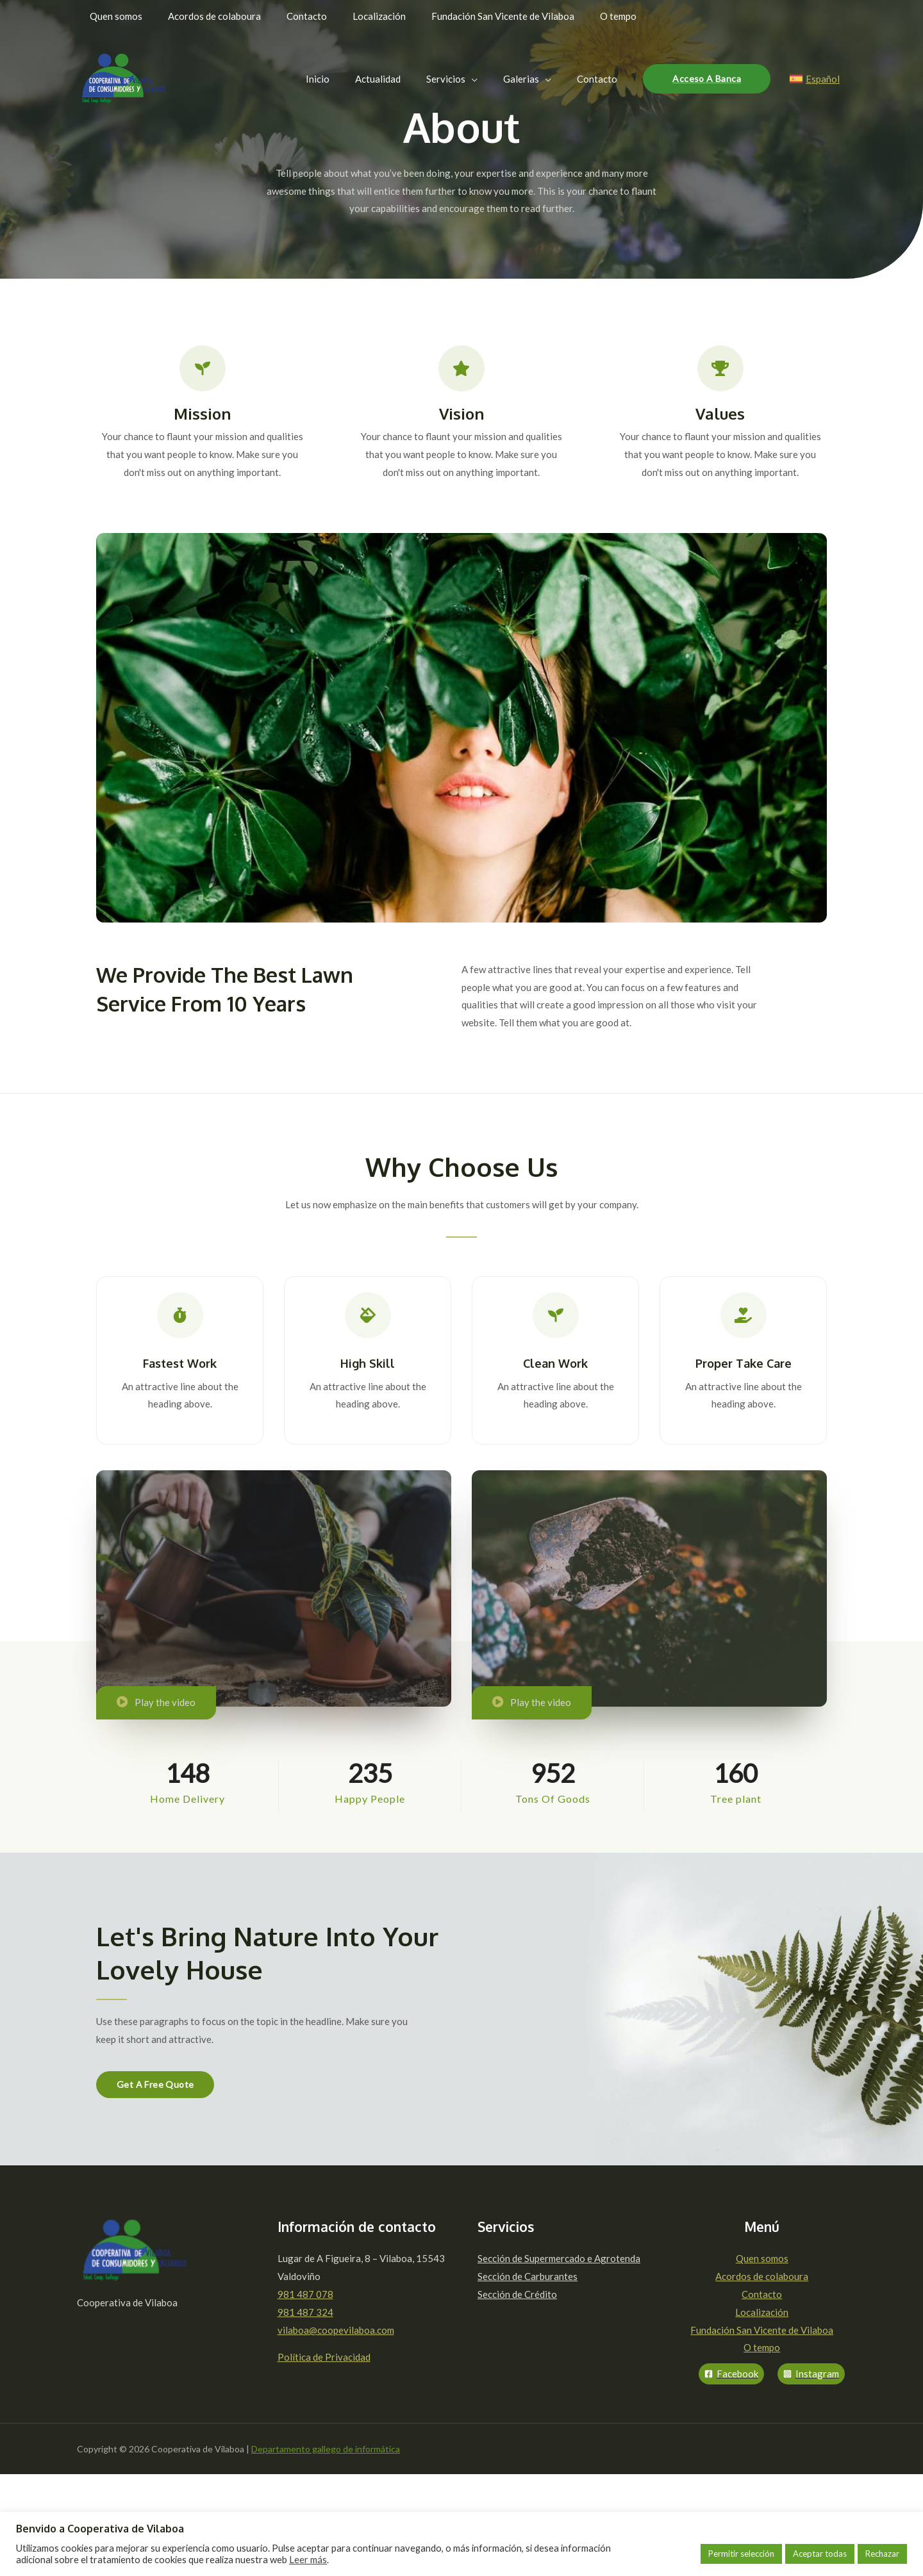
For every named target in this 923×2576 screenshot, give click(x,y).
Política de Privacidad (324, 2357)
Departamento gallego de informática (325, 2448)
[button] (155, 2084)
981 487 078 (305, 2294)
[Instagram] (811, 2373)
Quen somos (762, 2258)
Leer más (308, 2559)
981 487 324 (305, 2312)
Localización (761, 2312)
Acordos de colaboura (761, 2276)
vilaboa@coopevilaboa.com (336, 2330)
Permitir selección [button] (741, 2553)
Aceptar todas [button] (820, 2553)
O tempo (762, 2347)
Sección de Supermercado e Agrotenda (559, 2258)
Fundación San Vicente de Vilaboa (761, 2330)
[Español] (815, 78)
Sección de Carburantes (528, 2276)
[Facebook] (731, 2373)
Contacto (762, 2294)
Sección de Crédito (517, 2294)
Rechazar (882, 2553)
